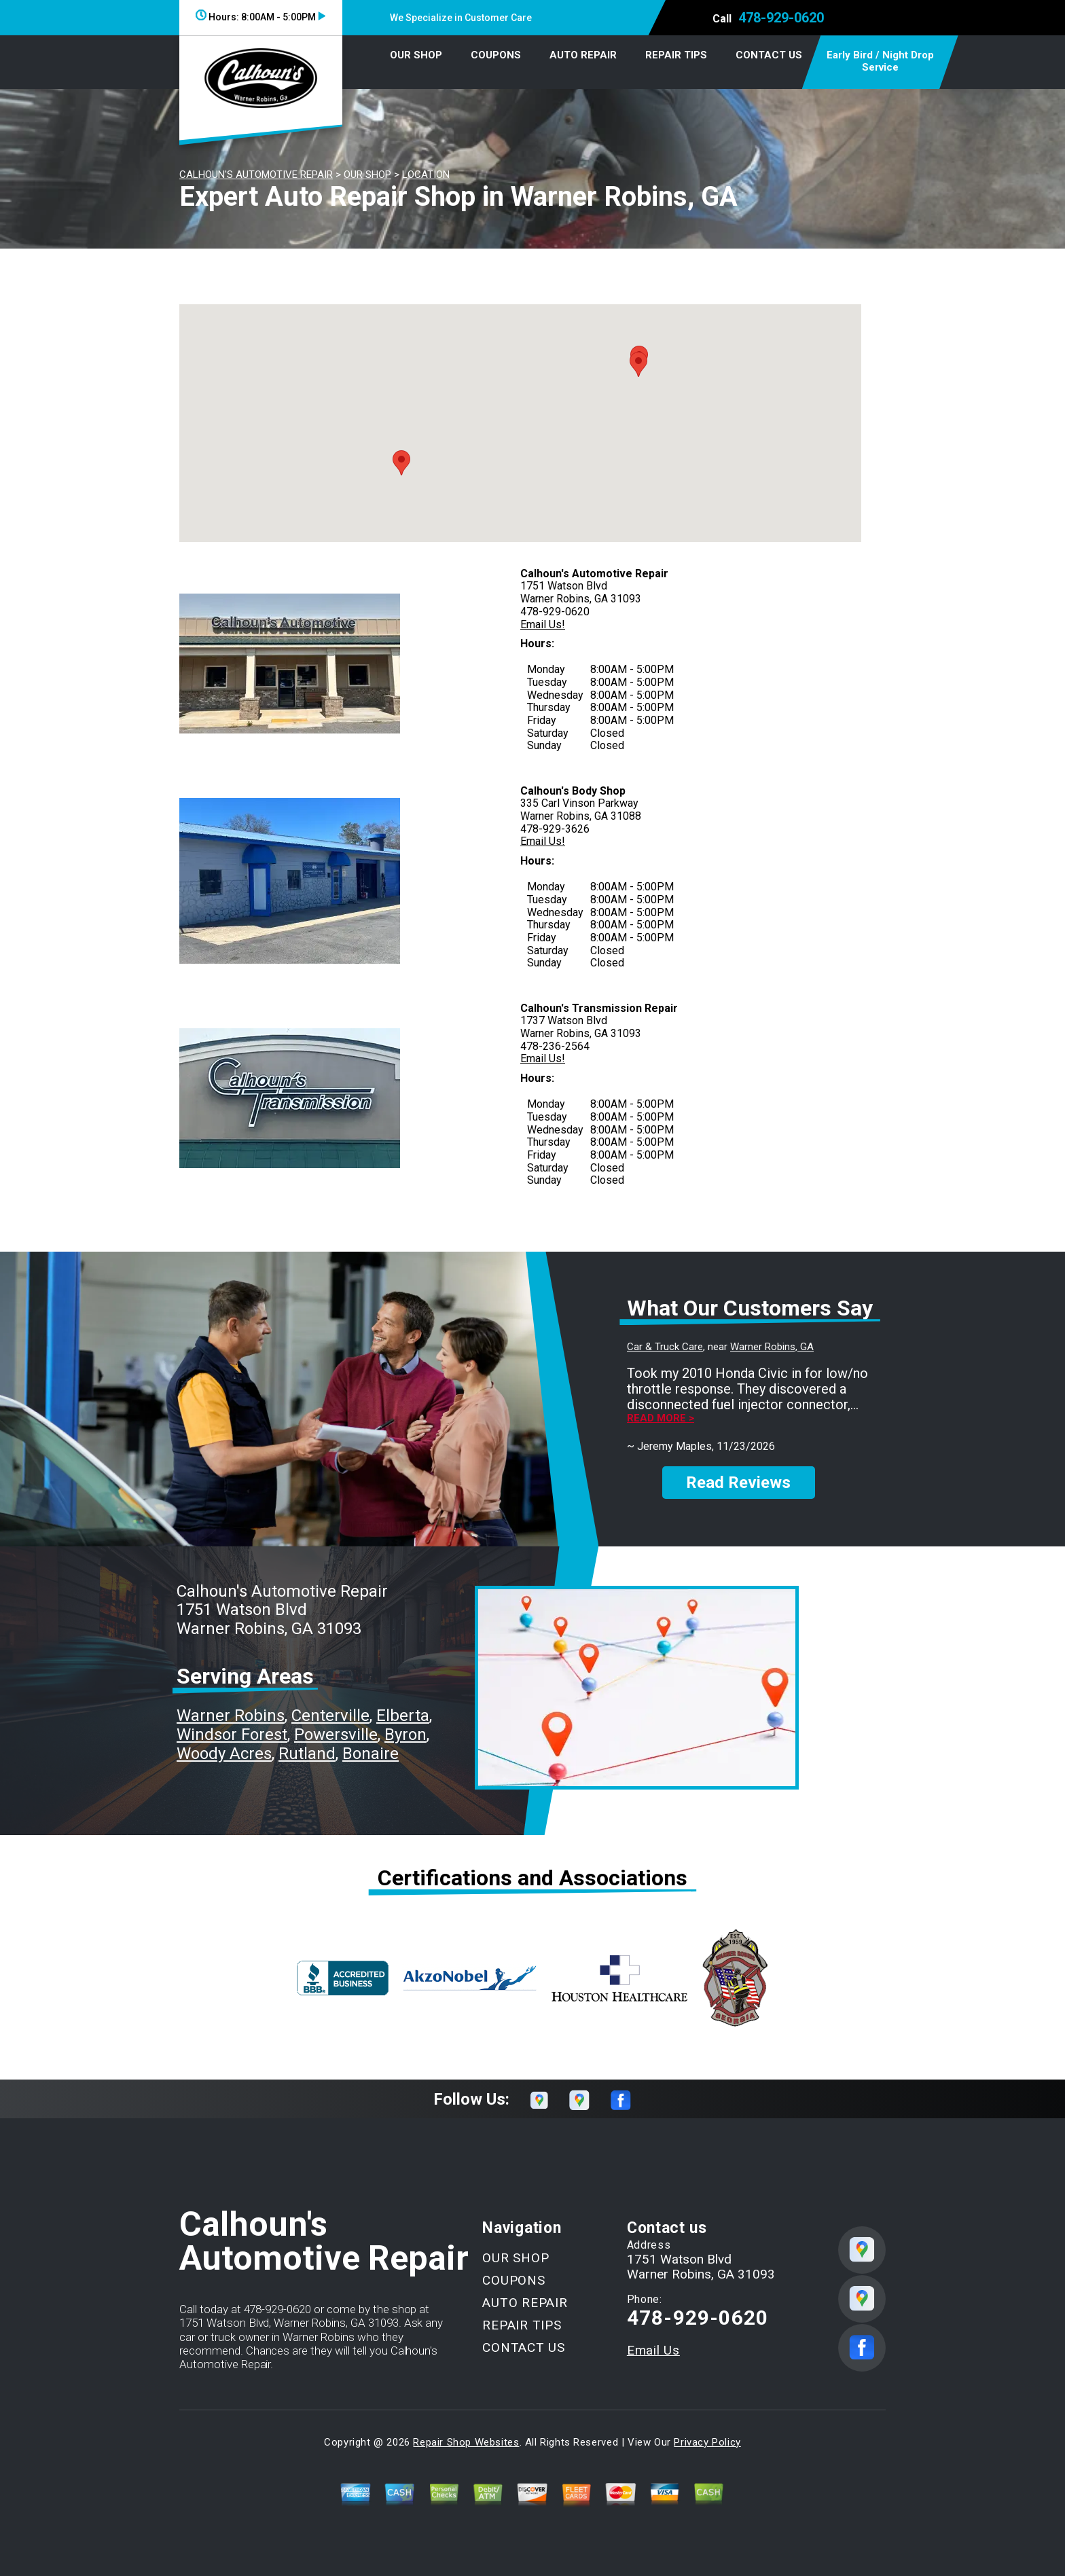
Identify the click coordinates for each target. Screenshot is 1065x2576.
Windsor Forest (232, 1734)
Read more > (660, 1418)
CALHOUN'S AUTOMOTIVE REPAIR (256, 174)
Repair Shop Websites (466, 2442)
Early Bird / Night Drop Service (880, 61)
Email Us (653, 2350)
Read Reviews (738, 1482)
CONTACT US (769, 55)
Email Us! (542, 624)
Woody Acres (224, 1753)
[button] (401, 462)
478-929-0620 (781, 18)
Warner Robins (231, 1715)
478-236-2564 (555, 1046)
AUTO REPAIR (583, 55)
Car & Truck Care (665, 1347)
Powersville (336, 1734)
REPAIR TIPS (676, 55)
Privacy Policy (707, 2442)
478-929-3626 (555, 828)
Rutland (307, 1753)
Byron (405, 1734)
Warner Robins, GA (772, 1347)
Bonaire (370, 1753)
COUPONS (496, 55)
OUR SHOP (416, 55)
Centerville (330, 1715)
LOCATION (426, 174)
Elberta (402, 1715)
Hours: (260, 17)
